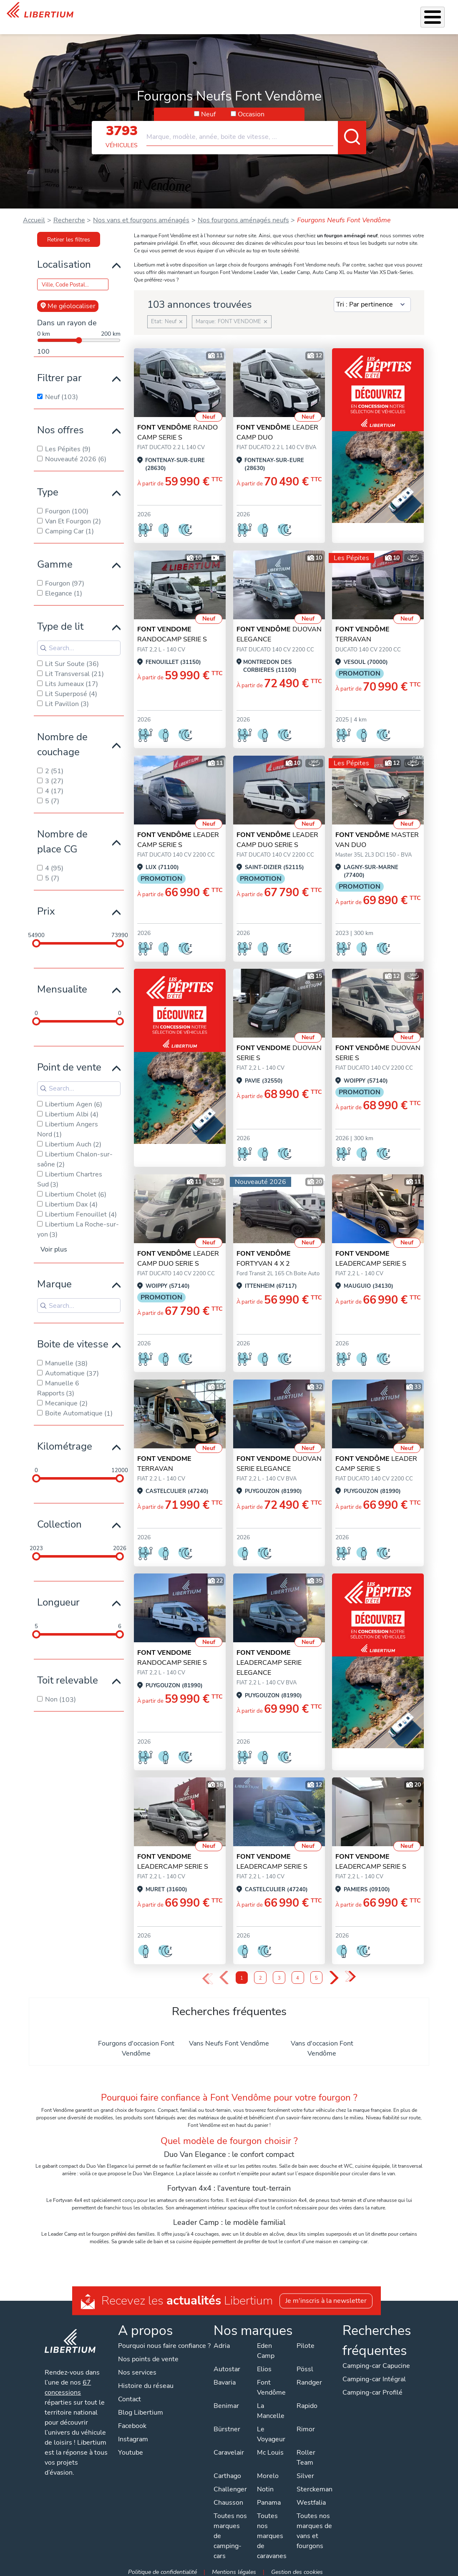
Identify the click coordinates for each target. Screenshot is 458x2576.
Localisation (64, 260)
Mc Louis (269, 2448)
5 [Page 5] (316, 1974)
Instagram (133, 2435)
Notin (264, 2485)
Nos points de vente (148, 2355)
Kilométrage (64, 1442)
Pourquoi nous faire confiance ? (164, 2341)
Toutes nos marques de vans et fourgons (313, 2526)
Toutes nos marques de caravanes (271, 2531)
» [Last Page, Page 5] (351, 1973)
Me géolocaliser (68, 302)
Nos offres (60, 425)
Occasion (251, 110)
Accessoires (210, 15)
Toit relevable (67, 1676)
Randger (308, 2378)
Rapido (306, 2401)
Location (276, 15)
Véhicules (136, 15)
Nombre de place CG (62, 837)
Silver (304, 2471)
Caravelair (228, 2448)
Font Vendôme (270, 2383)
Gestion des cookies (297, 2567)
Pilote (305, 2341)
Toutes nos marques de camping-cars (229, 2531)
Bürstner (226, 2425)
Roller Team (305, 2453)
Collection (59, 1520)
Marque (54, 1280)
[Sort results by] (372, 300)
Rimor (305, 2425)
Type (47, 488)
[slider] (36, 939)
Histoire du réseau (146, 2381)
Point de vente (69, 1063)
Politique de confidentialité (162, 2567)
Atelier (246, 15)
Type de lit (60, 622)
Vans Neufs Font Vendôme (229, 2039)
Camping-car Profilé (372, 2388)
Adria (221, 2341)
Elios (263, 2365)
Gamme (55, 560)
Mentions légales (234, 2567)
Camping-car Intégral (373, 2375)
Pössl (304, 2365)
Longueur (58, 1598)
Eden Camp (265, 2346)
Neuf (208, 110)
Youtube (130, 2448)
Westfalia (310, 2498)
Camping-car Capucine (375, 2361)
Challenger (229, 2485)
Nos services (171, 15)
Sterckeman (314, 2485)
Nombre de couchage (62, 740)
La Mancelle (270, 2406)
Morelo (267, 2471)
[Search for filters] (79, 643)
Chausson (227, 2498)
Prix (46, 907)
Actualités (358, 15)
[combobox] (256, 129)
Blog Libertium (141, 2408)
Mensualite (62, 985)
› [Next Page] (334, 1974)
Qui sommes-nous (311, 15)
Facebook (132, 2421)
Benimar (225, 2401)
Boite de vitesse (72, 1340)
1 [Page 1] (241, 1974)
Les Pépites (101, 15)
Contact (441, 13)
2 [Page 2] (260, 1974)
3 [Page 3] (279, 1974)
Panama (268, 2498)
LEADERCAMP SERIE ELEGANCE (269, 1658)
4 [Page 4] (297, 1974)
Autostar (226, 2365)
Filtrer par (59, 373)
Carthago (226, 2471)
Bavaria (224, 2378)
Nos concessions (402, 16)
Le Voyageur (270, 2430)
